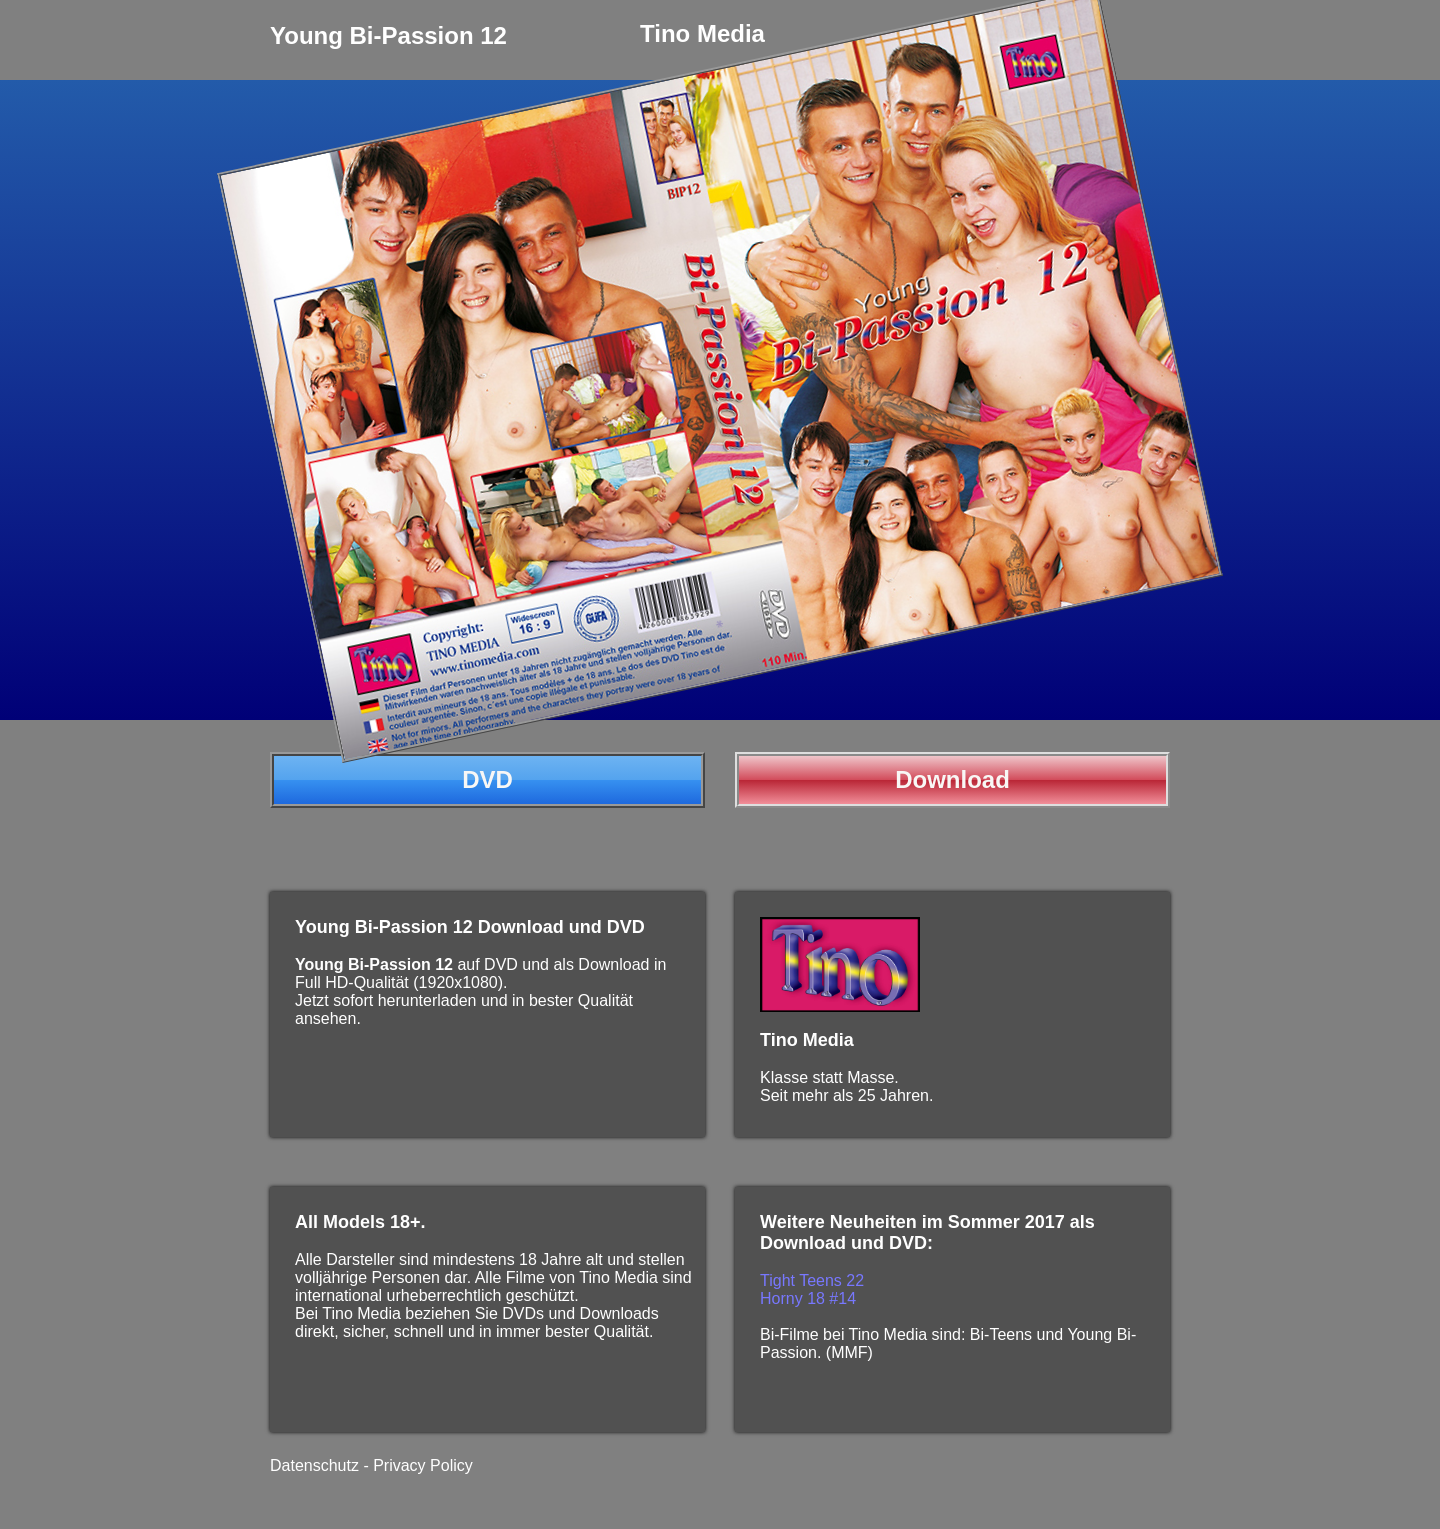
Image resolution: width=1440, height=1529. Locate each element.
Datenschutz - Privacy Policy (371, 1465)
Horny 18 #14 (808, 1298)
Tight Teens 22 (812, 1280)
